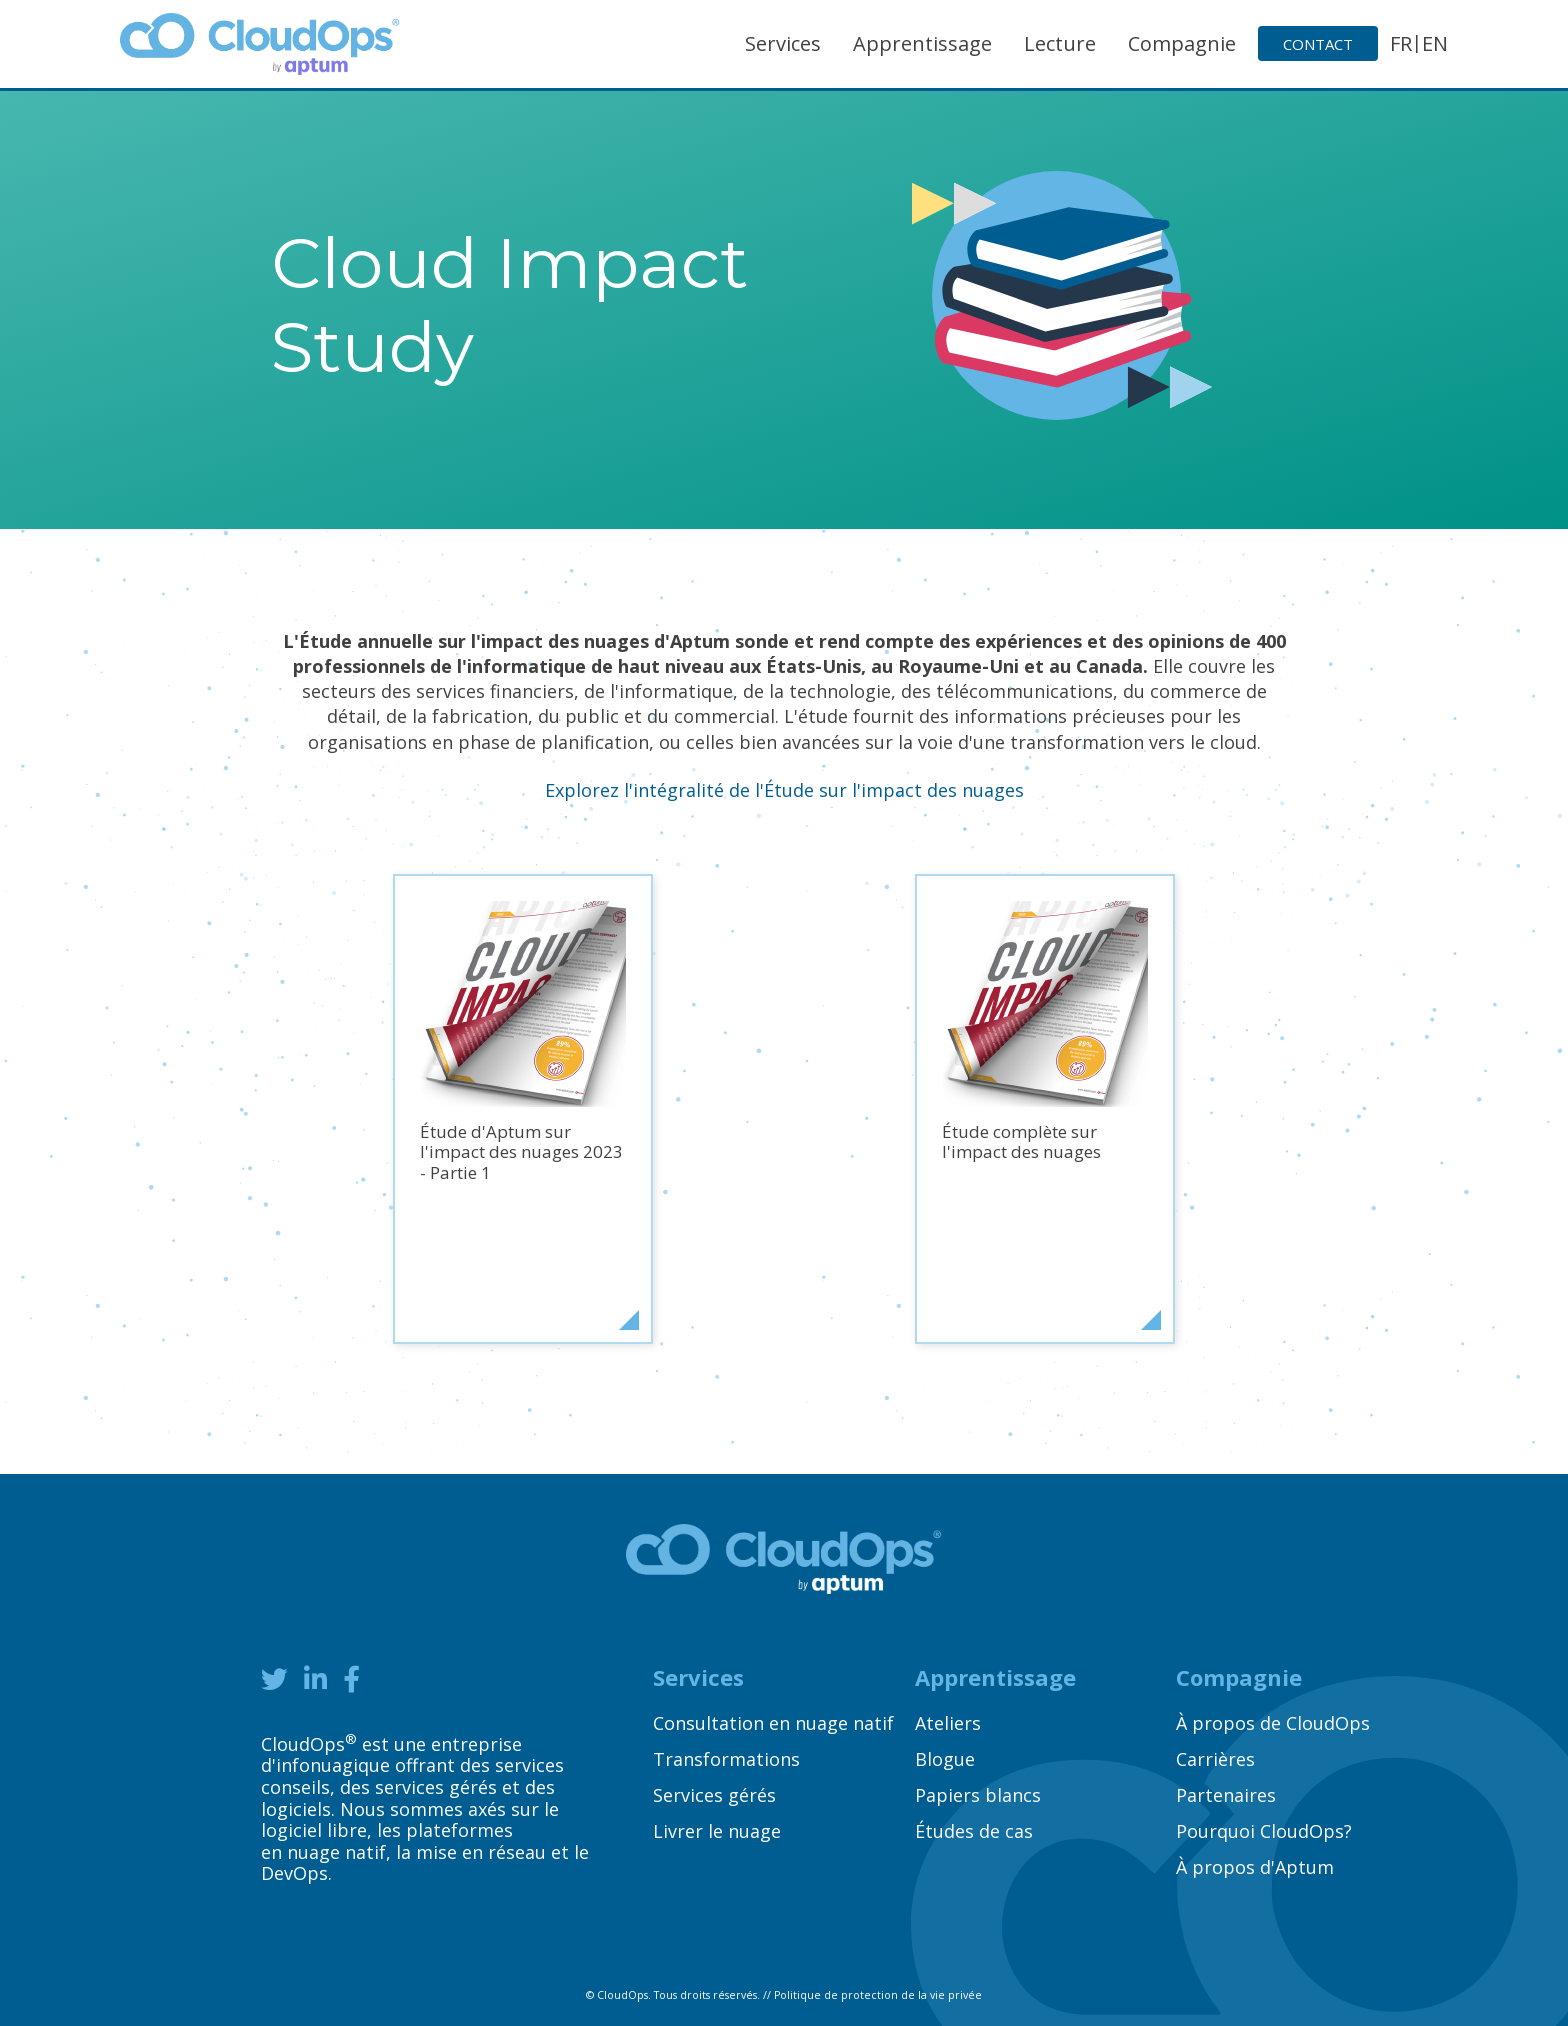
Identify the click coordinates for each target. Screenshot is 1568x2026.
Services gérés (714, 1795)
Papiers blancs (978, 1795)
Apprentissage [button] (922, 43)
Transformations (726, 1759)
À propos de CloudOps (1273, 1723)
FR (1401, 43)
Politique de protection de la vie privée (878, 1995)
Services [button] (783, 43)
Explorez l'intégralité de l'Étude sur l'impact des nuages (784, 790)
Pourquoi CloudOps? (1264, 1831)
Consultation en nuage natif (773, 1723)
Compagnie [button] (1182, 43)
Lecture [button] (1060, 43)
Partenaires (1226, 1795)
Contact (1318, 44)
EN (1435, 43)
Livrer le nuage (717, 1831)
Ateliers (948, 1723)
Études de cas (974, 1831)
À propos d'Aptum (1255, 1867)
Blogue (945, 1759)
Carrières (1215, 1759)
